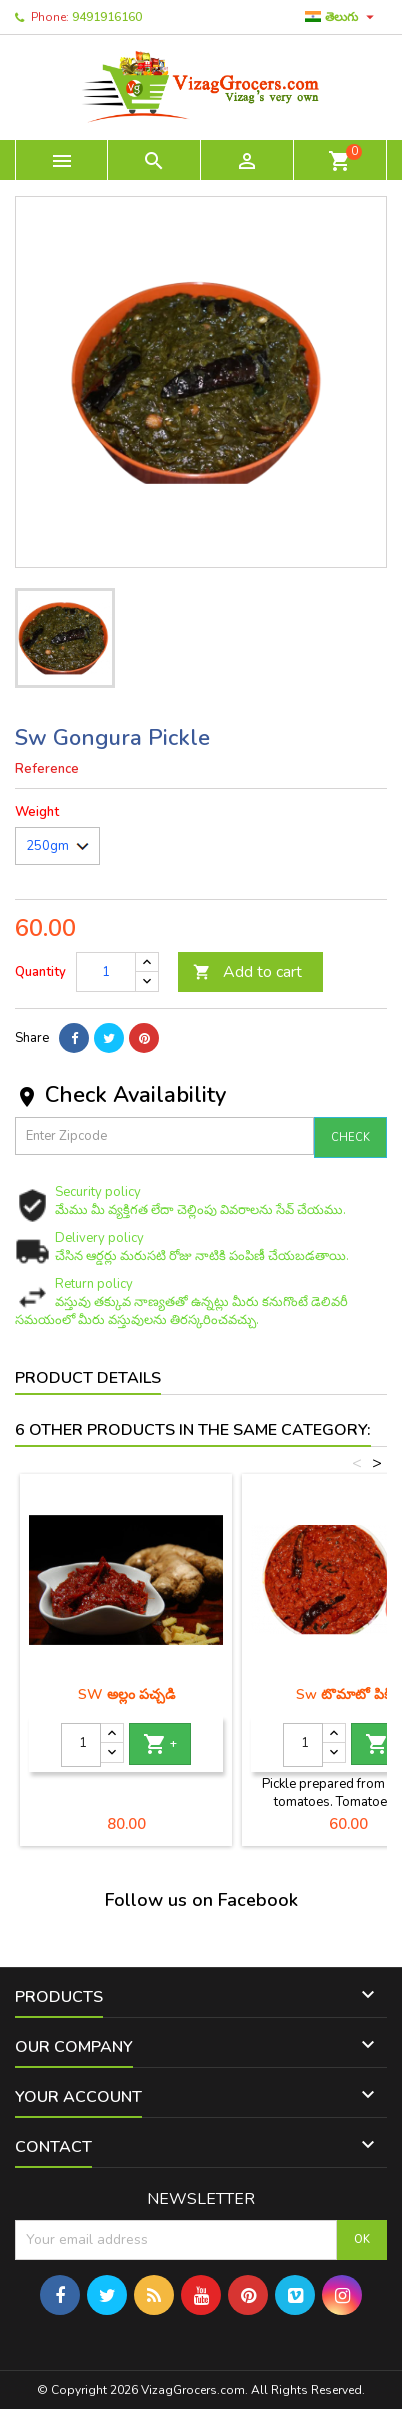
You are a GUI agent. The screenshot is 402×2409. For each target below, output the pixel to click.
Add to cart (247, 972)
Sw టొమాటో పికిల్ (348, 1694)
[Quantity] (106, 972)
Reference (47, 769)
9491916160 (107, 17)
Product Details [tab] (88, 1378)
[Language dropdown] (342, 17)
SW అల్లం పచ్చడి (126, 1694)
